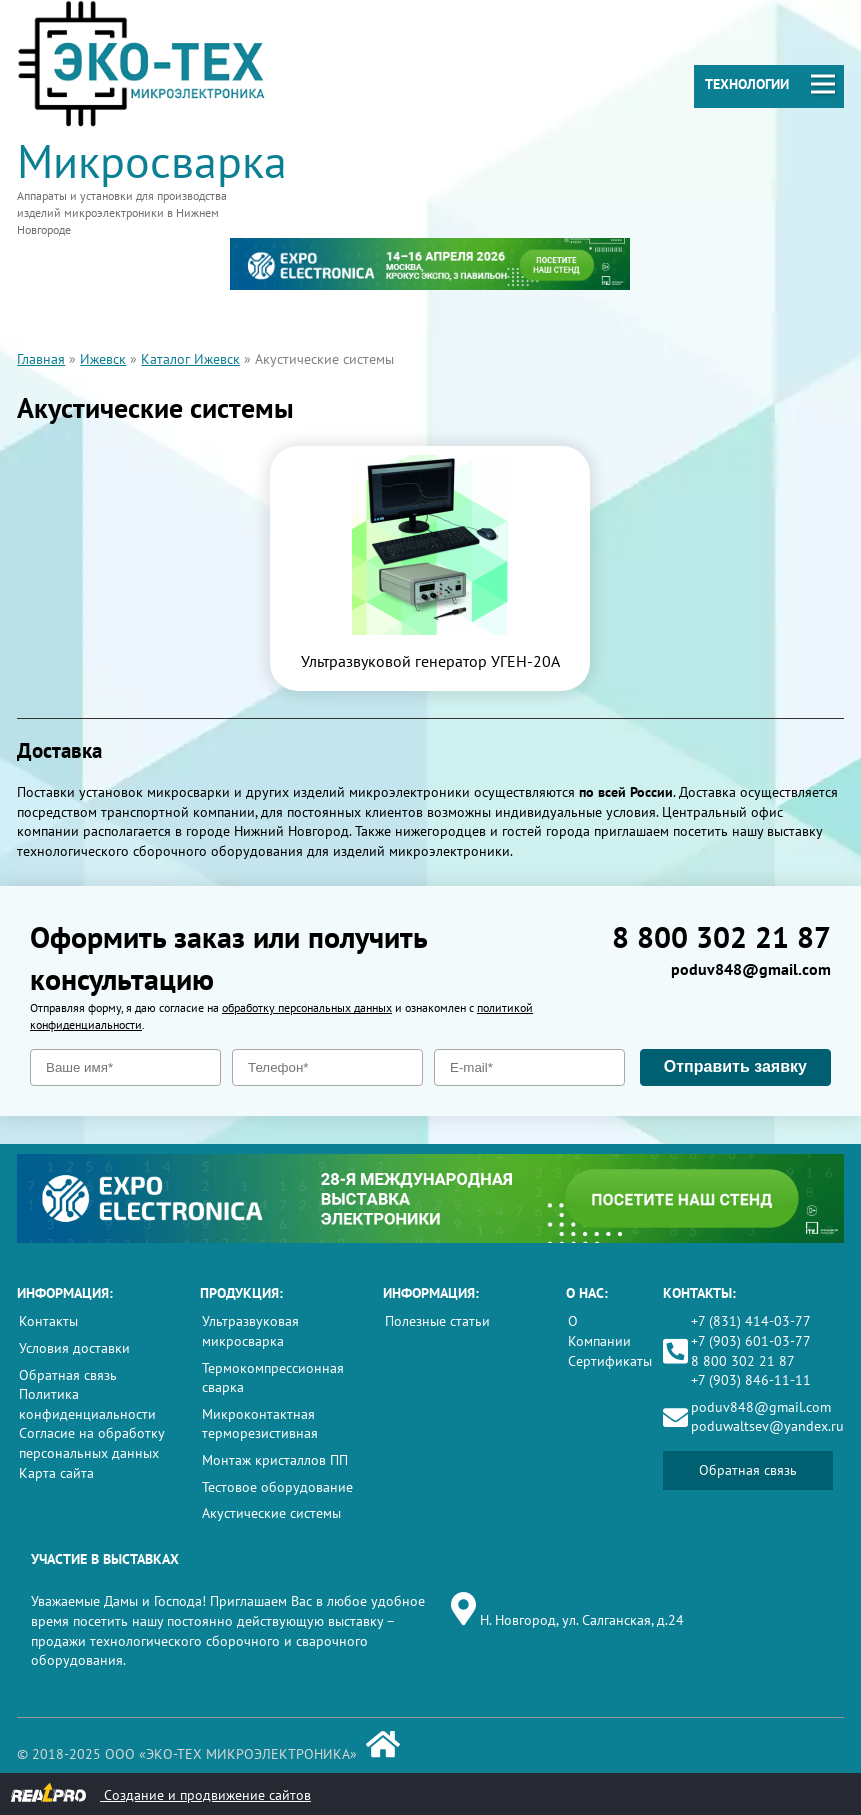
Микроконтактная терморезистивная (260, 1424)
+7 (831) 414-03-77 (751, 1321)
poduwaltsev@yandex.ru (767, 1426)
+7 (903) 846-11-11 (751, 1380)
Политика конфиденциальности (87, 1404)
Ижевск (103, 359)
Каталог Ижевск (190, 359)
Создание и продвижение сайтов (160, 1793)
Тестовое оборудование (277, 1487)
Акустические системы (271, 1513)
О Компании (599, 1331)
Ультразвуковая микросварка (250, 1331)
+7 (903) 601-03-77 (751, 1341)
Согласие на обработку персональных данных (91, 1443)
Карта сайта (56, 1473)
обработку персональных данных (307, 1007)
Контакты (48, 1321)
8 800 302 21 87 (721, 936)
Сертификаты (610, 1361)
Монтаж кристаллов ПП (275, 1460)
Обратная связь (68, 1375)
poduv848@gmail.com (751, 969)
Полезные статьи (437, 1321)
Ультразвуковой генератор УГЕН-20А (430, 661)
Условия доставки (74, 1348)
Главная (41, 359)
